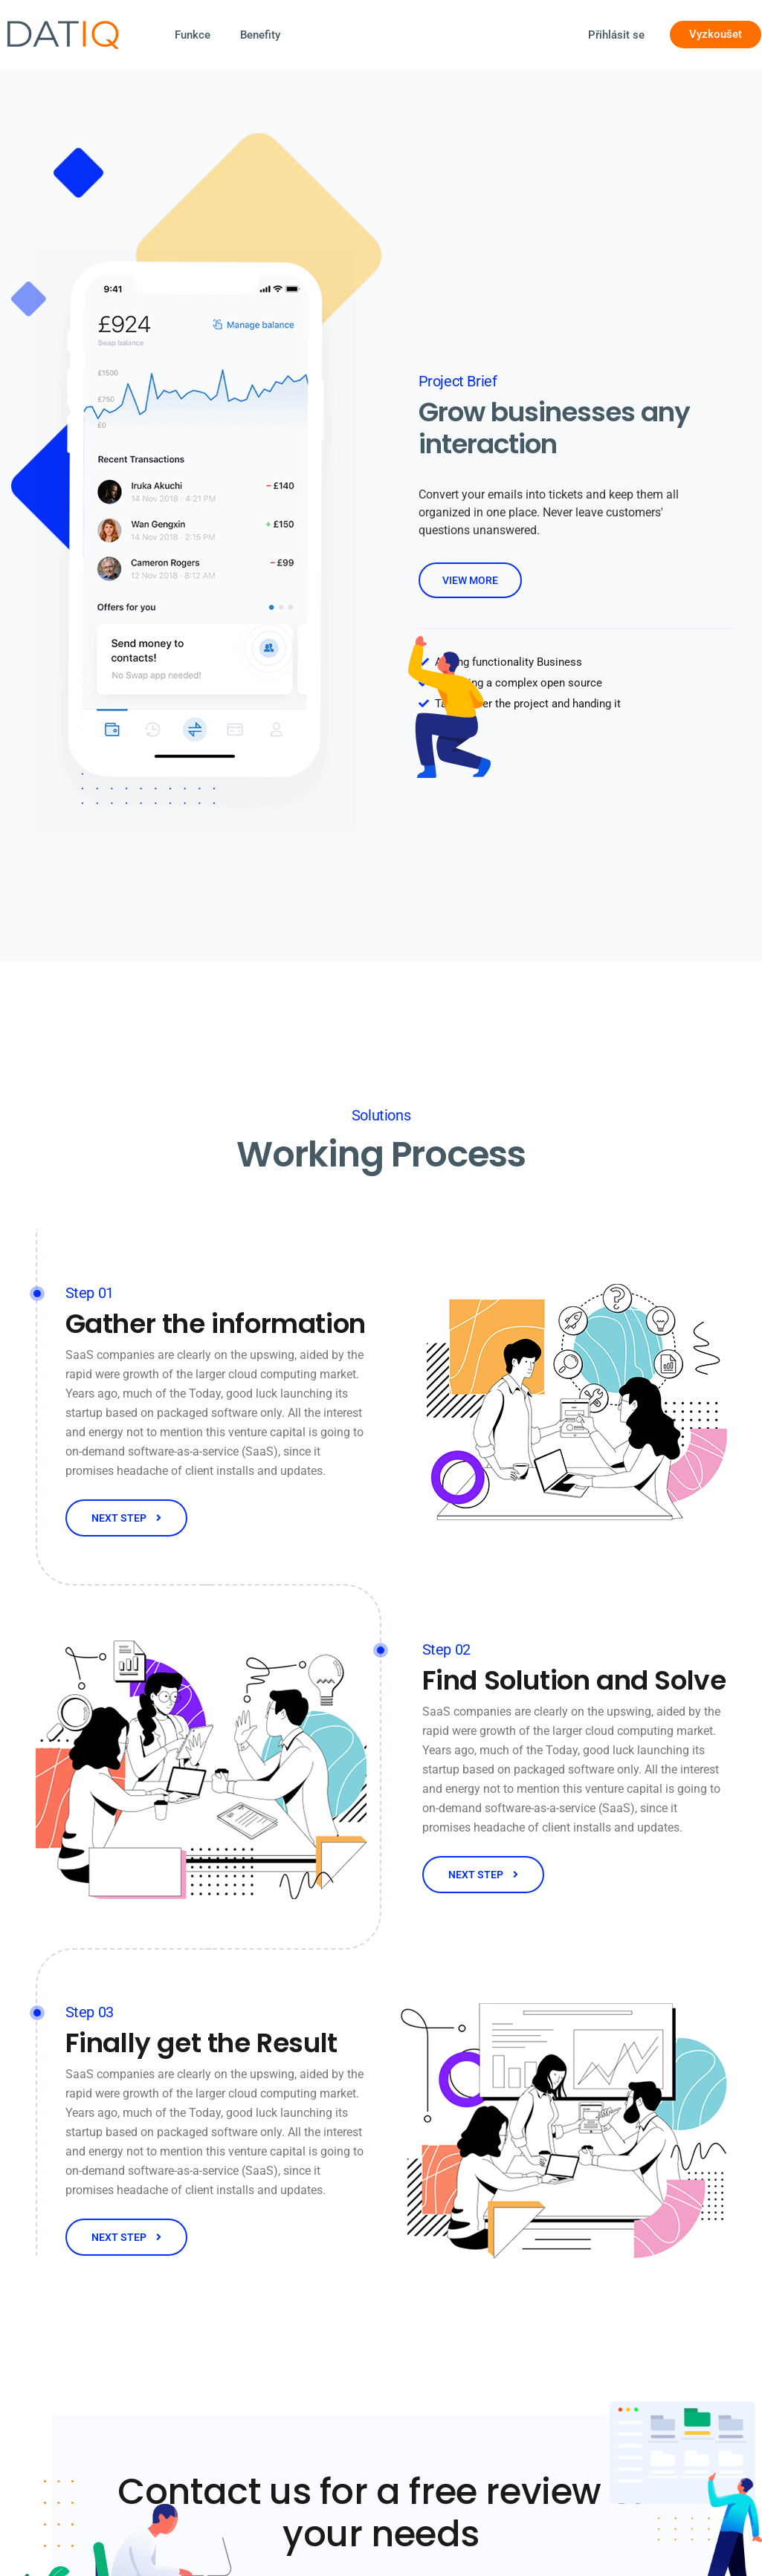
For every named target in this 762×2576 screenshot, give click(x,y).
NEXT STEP (126, 1518)
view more (470, 580)
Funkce (192, 35)
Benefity (260, 35)
